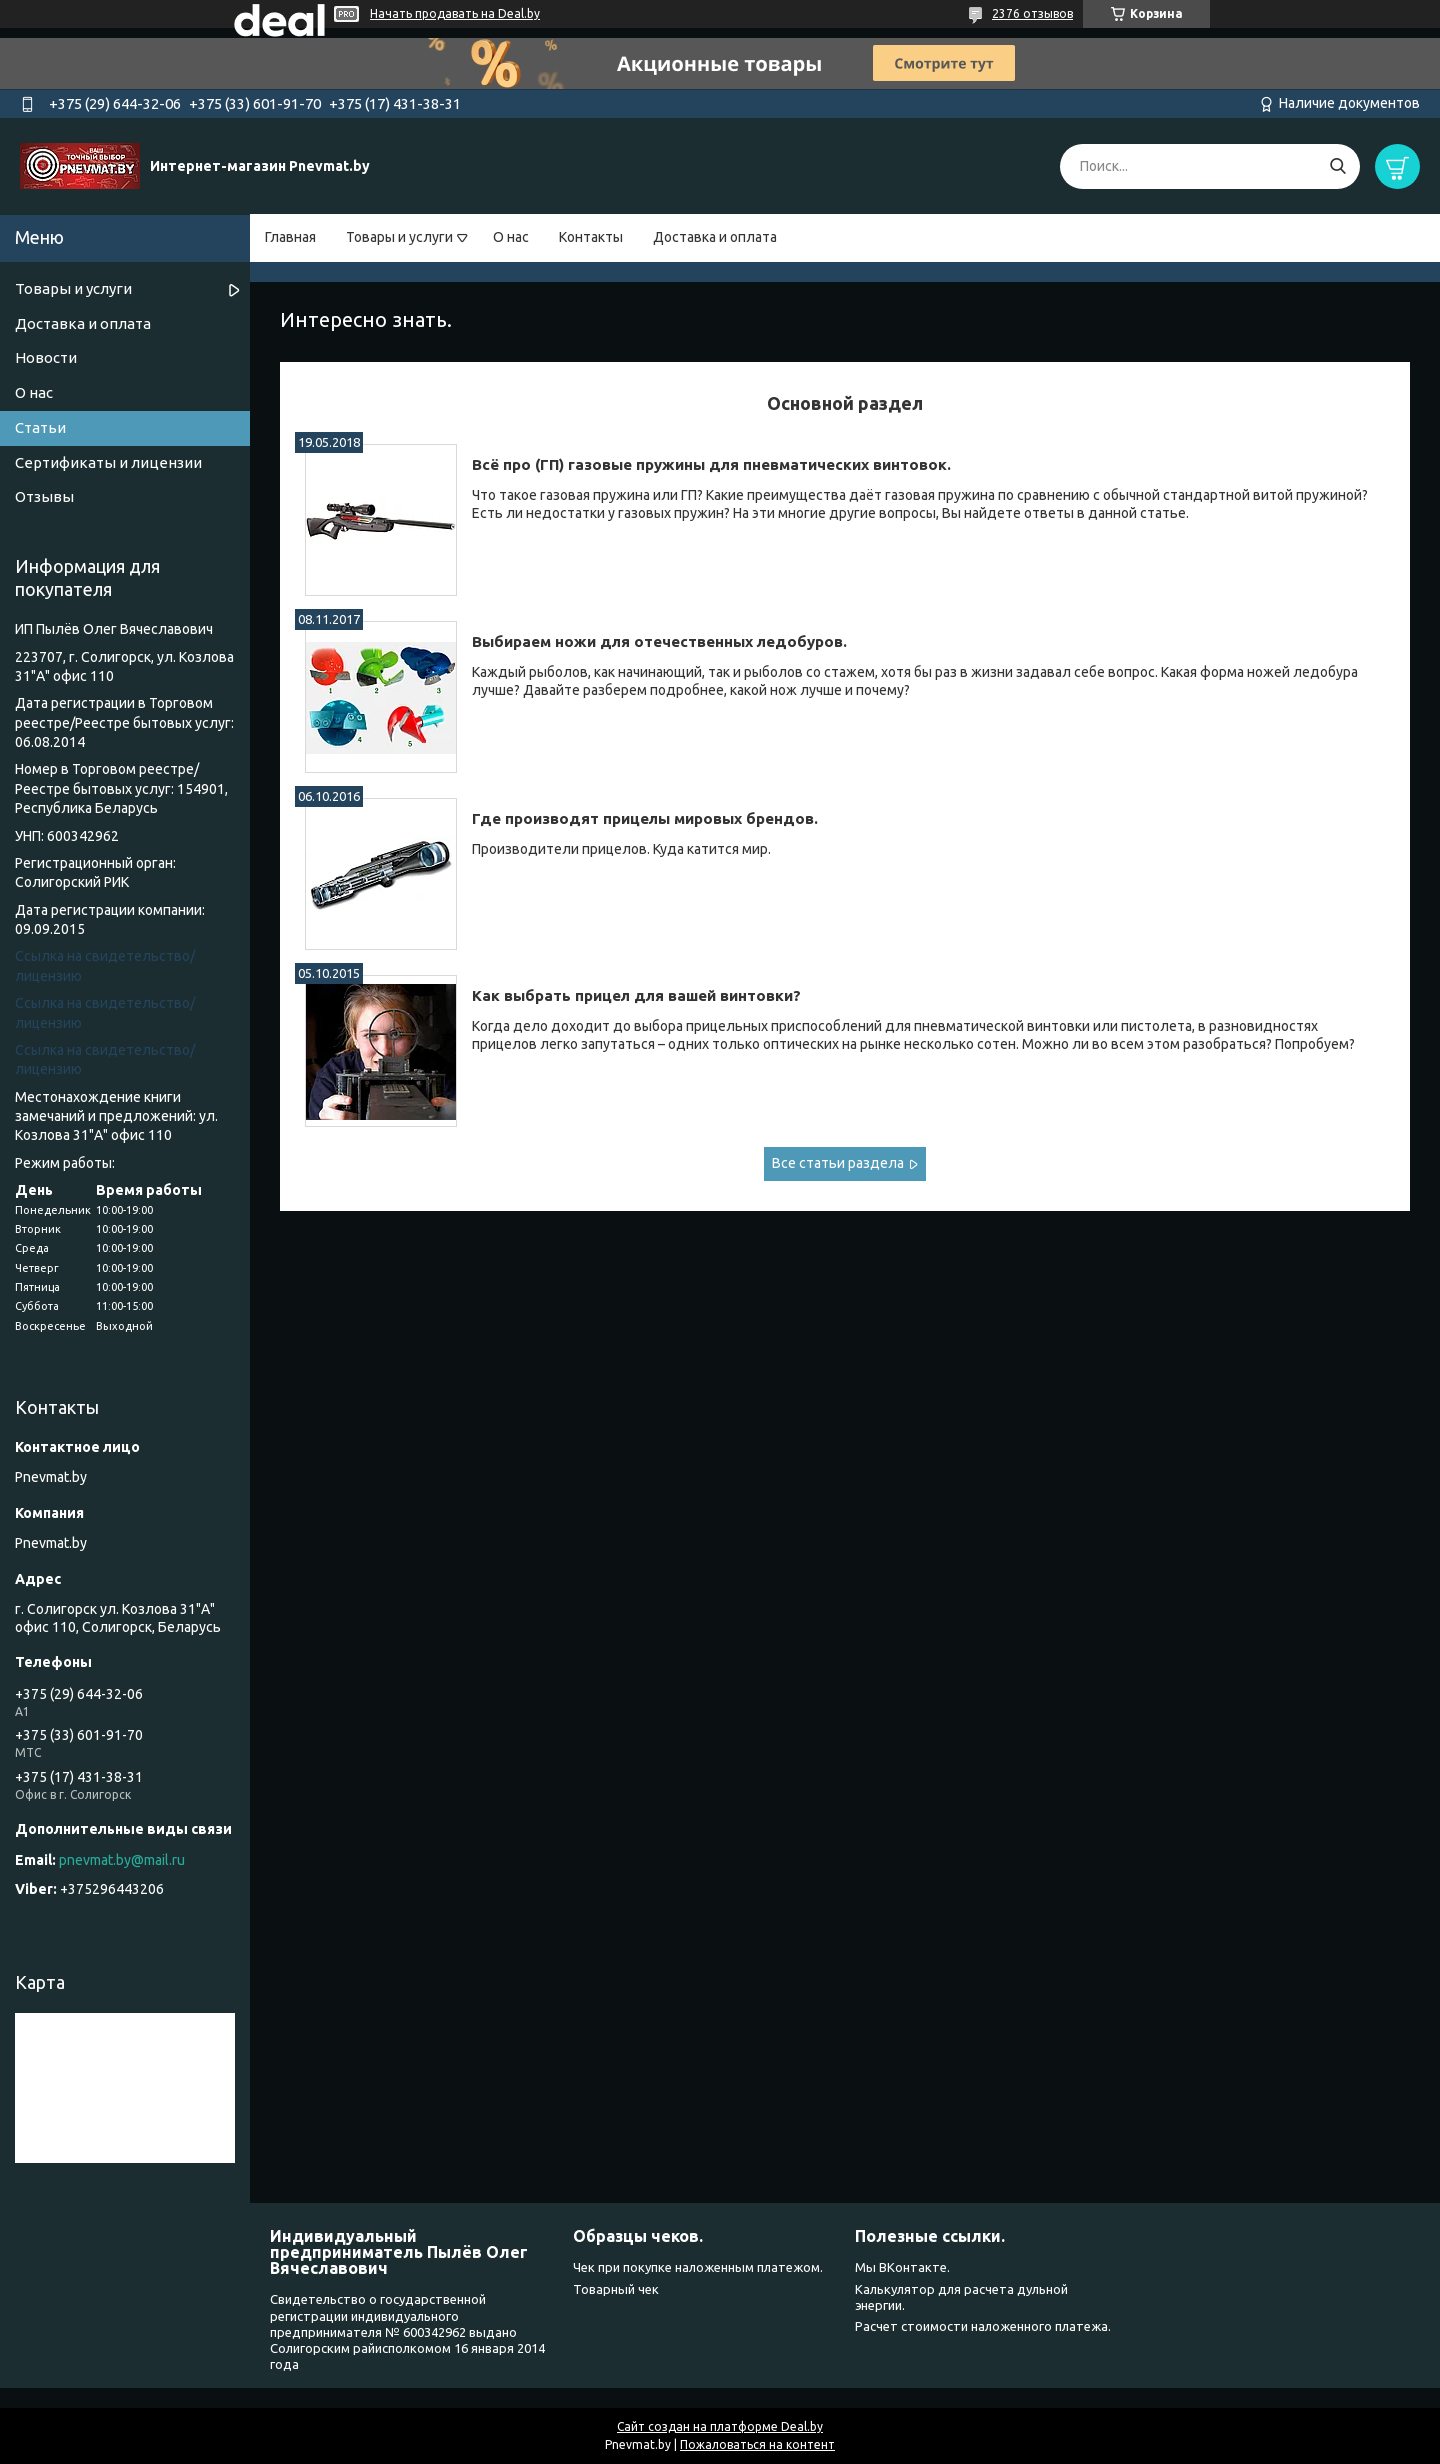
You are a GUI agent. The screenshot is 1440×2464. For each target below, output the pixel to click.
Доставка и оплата (715, 237)
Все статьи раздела (838, 1163)
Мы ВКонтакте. (902, 2267)
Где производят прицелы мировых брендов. (645, 818)
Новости (46, 357)
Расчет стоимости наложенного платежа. (983, 2326)
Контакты (591, 237)
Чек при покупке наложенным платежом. (698, 2267)
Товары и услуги (399, 237)
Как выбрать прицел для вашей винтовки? (636, 995)
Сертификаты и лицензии (108, 462)
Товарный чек (616, 2289)
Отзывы (44, 496)
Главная (290, 237)
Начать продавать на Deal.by (455, 13)
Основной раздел (845, 403)
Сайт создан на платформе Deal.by (720, 2426)
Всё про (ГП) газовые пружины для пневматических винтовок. (711, 464)
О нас (511, 237)
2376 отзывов (1032, 13)
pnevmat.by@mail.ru (122, 1860)
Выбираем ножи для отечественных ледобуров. (659, 641)
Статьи (40, 427)
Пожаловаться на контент (757, 2444)
